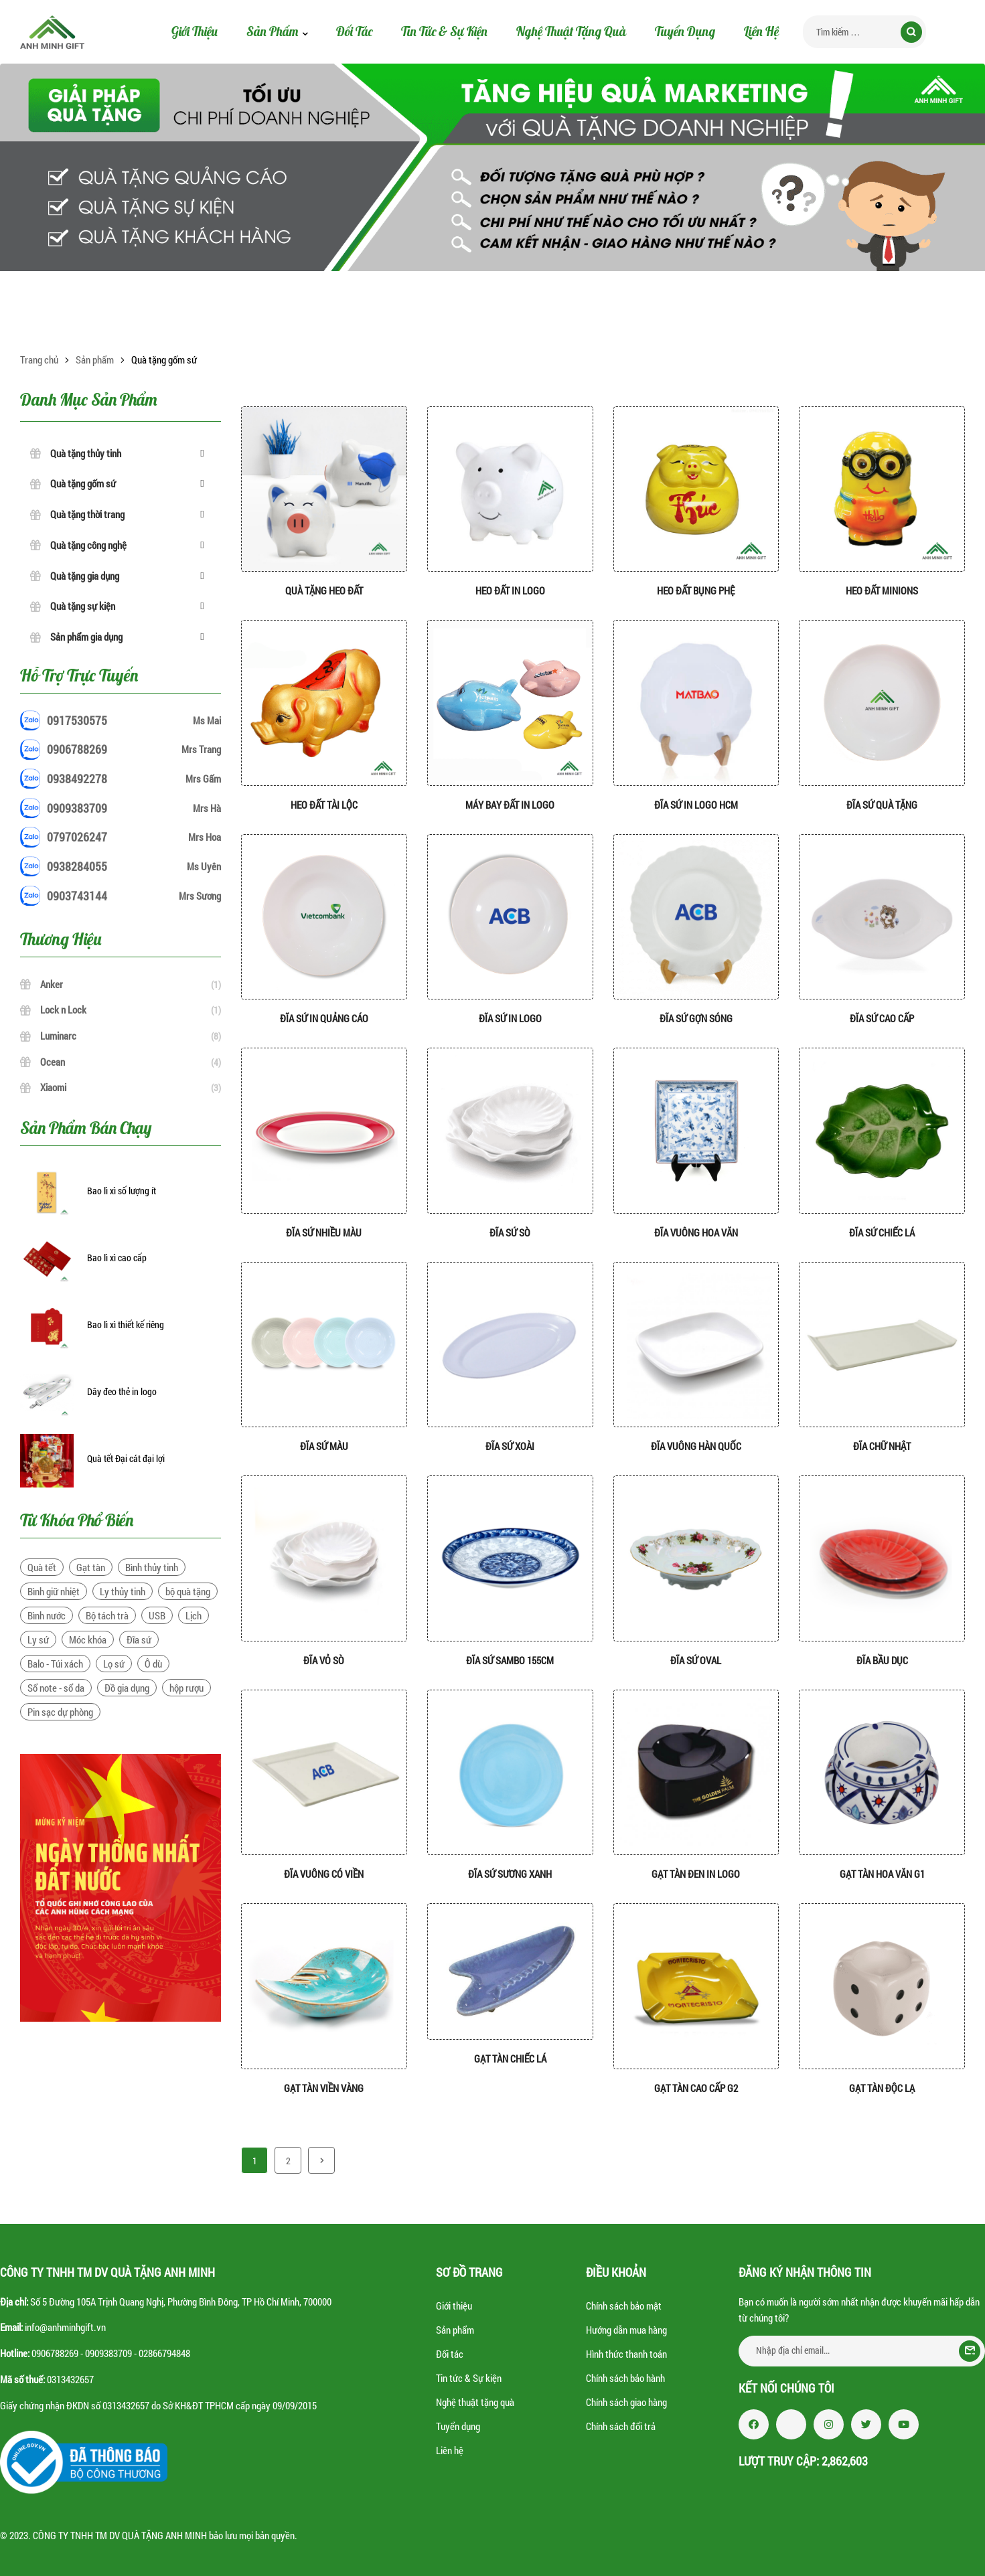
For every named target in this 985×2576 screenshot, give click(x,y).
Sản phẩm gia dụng (129, 636)
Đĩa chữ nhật (882, 1446)
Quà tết (41, 1567)
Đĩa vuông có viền (324, 1873)
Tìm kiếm (911, 32)
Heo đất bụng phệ (696, 590)
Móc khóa (87, 1639)
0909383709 (120, 810)
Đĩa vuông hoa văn (696, 1232)
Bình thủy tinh (151, 1567)
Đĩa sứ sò (509, 1232)
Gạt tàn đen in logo (696, 1873)
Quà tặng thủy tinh (129, 453)
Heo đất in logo (510, 590)
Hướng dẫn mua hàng (626, 2329)
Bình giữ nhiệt (53, 1591)
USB (157, 1615)
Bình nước (46, 1615)
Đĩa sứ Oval (695, 1660)
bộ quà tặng (187, 1591)
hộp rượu (186, 1687)
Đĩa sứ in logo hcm (696, 804)
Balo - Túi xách (55, 1663)
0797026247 (120, 839)
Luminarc (58, 1035)
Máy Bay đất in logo (509, 804)
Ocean (52, 1061)
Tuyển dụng (458, 2426)
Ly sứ (38, 1639)
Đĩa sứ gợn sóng (696, 1018)
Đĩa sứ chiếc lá (882, 1232)
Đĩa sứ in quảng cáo (324, 1018)
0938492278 (120, 780)
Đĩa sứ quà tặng (881, 804)
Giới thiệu (454, 2305)
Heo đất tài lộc (324, 804)
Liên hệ (449, 2450)
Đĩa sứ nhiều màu (324, 1232)
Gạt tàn (90, 1567)
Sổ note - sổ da (55, 1687)
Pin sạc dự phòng (60, 1711)
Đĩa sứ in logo (510, 1018)
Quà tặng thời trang (129, 514)
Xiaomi (53, 1087)
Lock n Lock (63, 1009)
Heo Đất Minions (882, 590)
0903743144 (120, 897)
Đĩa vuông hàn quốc (696, 1446)
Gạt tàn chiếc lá (510, 2058)
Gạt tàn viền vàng (324, 2088)
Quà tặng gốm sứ (129, 483)
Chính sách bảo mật (624, 2305)
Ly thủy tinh (122, 1591)
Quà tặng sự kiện (129, 606)
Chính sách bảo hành (625, 2378)
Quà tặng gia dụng (129, 575)
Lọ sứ (114, 1663)
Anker (51, 984)
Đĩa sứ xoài (509, 1446)
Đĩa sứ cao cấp (882, 1018)
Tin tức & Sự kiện (469, 2378)
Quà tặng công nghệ (129, 545)
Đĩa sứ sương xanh (510, 1873)
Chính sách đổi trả (621, 2426)
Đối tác (449, 2353)
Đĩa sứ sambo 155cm (510, 1660)
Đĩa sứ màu (324, 1446)
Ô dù (153, 1663)
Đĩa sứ (139, 1639)
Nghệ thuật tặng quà (475, 2402)
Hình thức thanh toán (626, 2353)
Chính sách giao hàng (626, 2402)
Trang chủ (39, 359)
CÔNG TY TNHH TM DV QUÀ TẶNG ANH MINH (120, 2535)
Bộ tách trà (107, 1615)
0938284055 (120, 868)
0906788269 (120, 751)
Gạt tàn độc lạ (882, 2088)
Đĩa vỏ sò (323, 1660)
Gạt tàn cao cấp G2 (696, 2088)
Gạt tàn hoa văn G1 (882, 1873)
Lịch (193, 1615)
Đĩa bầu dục (882, 1660)
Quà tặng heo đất (324, 590)
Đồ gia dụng (126, 1687)
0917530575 (120, 722)
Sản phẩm (95, 359)
